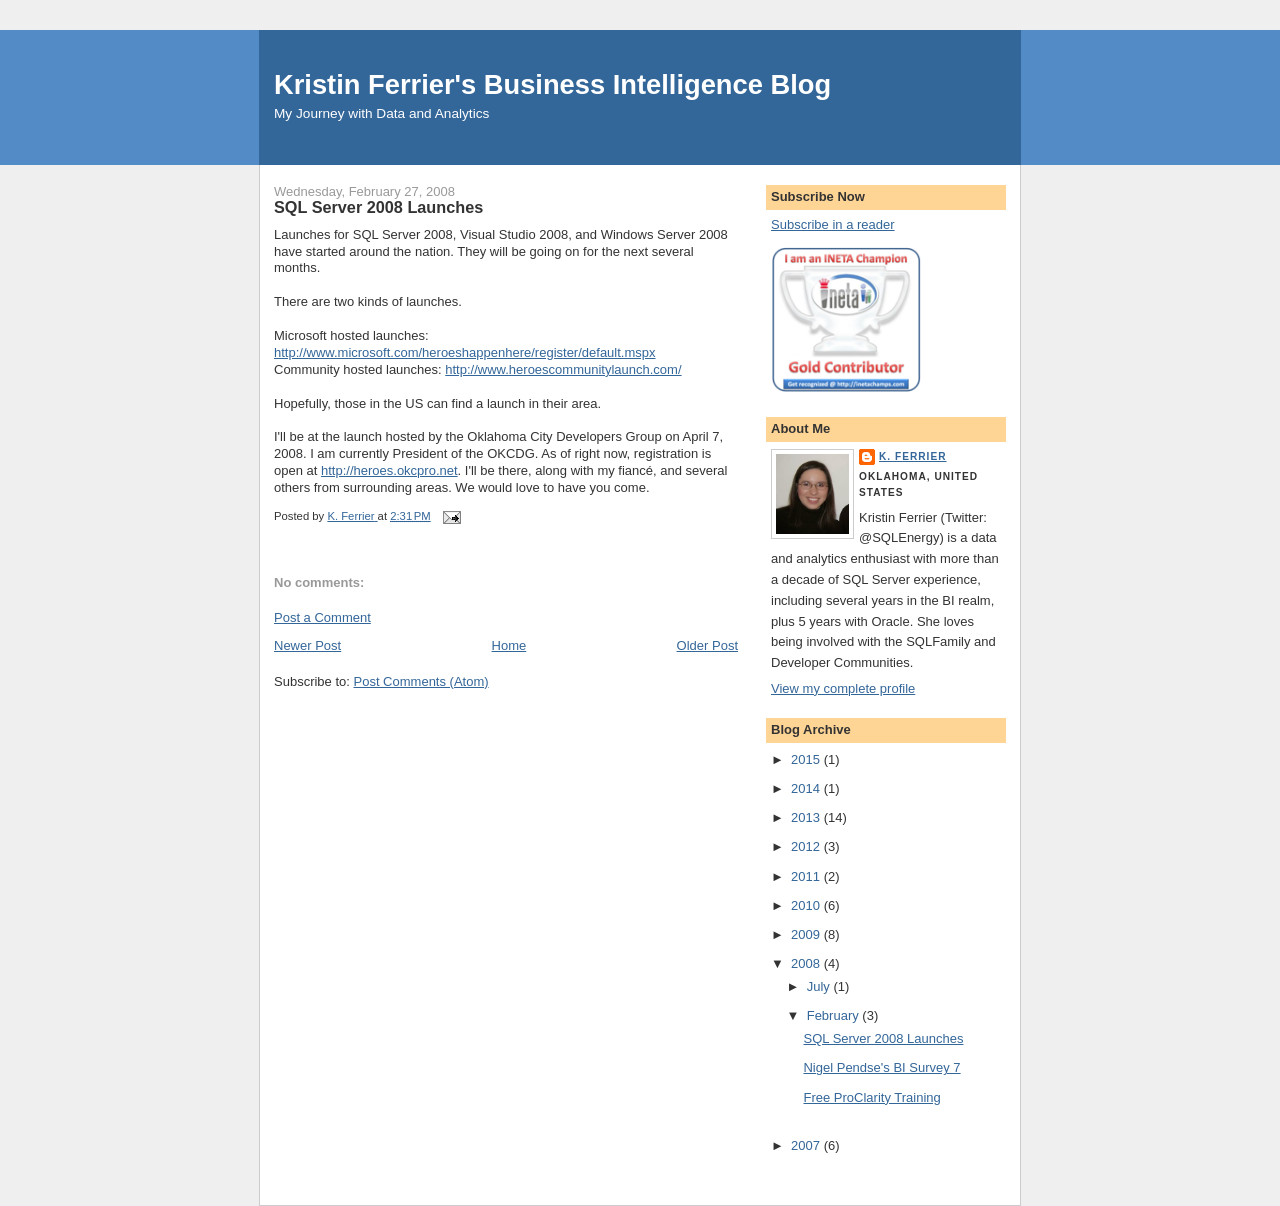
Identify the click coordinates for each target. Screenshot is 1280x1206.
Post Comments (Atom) (421, 681)
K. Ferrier (913, 456)
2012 (807, 846)
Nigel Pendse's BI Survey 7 (881, 1067)
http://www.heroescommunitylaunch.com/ (563, 369)
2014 (807, 788)
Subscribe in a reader (833, 224)
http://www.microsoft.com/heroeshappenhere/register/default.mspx (465, 352)
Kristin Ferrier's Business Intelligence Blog (552, 84)
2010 (807, 905)
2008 (807, 963)
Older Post (707, 645)
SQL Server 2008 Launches (883, 1038)
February (835, 1015)
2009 (807, 934)
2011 (807, 876)
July (820, 986)
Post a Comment (322, 617)
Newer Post (307, 645)
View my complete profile (843, 688)
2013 (807, 817)
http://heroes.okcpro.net (389, 470)
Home (509, 645)
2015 (807, 759)
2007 (807, 1145)
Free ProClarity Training (871, 1097)
